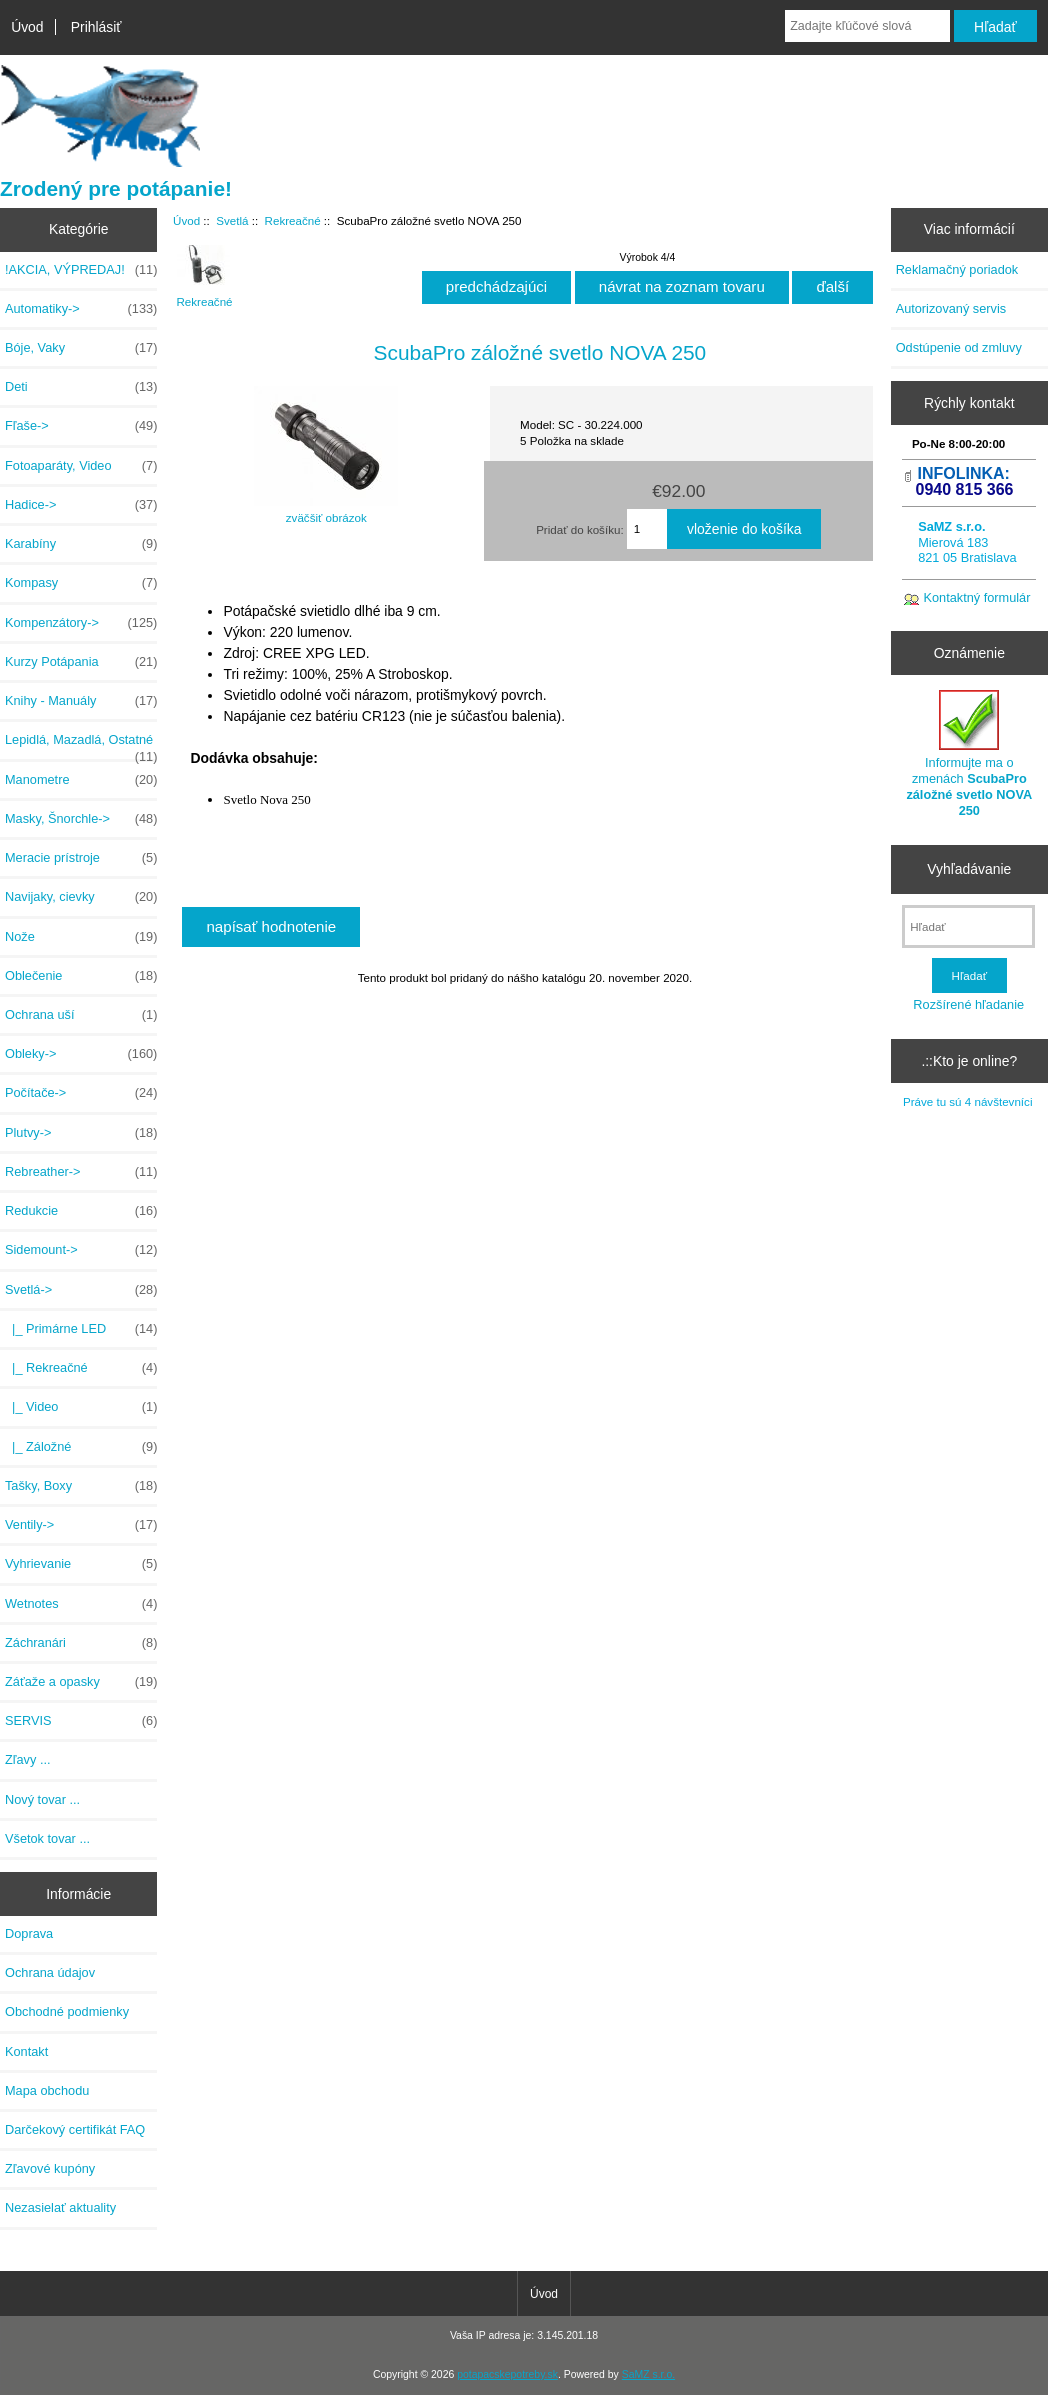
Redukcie (81, 1211)
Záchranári (81, 1643)
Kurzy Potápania (81, 662)
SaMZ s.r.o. (648, 2374)
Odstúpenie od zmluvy (959, 347)
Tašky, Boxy (81, 1486)
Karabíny (81, 544)
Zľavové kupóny (50, 2168)
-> (81, 1290)
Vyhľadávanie (969, 869)
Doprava (29, 1933)
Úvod (27, 27)
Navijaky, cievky (81, 897)
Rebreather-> (81, 1172)
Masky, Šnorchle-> (81, 819)
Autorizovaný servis (951, 308)
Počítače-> (81, 1093)
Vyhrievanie (81, 1564)
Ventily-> (81, 1525)
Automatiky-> (81, 309)
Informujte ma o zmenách (969, 754)
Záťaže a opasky (81, 1682)
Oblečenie (81, 976)
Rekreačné (293, 220)
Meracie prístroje (81, 858)
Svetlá (232, 220)
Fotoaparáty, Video (81, 466)
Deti (81, 387)
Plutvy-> (81, 1133)
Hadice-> (81, 505)
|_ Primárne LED (81, 1329)
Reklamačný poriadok (957, 269)
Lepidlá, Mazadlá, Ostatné (81, 745)
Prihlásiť (96, 27)
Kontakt (26, 2051)
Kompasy (81, 583)
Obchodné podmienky (67, 2011)
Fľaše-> (81, 426)
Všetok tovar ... (47, 1838)
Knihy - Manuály (81, 701)
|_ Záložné (81, 1447)
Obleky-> (81, 1054)
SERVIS (81, 1721)
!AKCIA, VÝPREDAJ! (81, 270)
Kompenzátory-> (81, 623)
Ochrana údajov (50, 1972)
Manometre (81, 780)
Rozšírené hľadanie (968, 1004)
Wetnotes (81, 1604)
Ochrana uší (81, 1015)
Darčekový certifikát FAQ (75, 2129)
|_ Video (81, 1407)
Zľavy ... (28, 1759)
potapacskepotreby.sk (507, 2374)
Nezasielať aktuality (60, 2207)
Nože (81, 937)
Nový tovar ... (42, 1799)
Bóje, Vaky (81, 348)
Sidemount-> (81, 1250)
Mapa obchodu (47, 2090)
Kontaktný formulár (976, 597)
